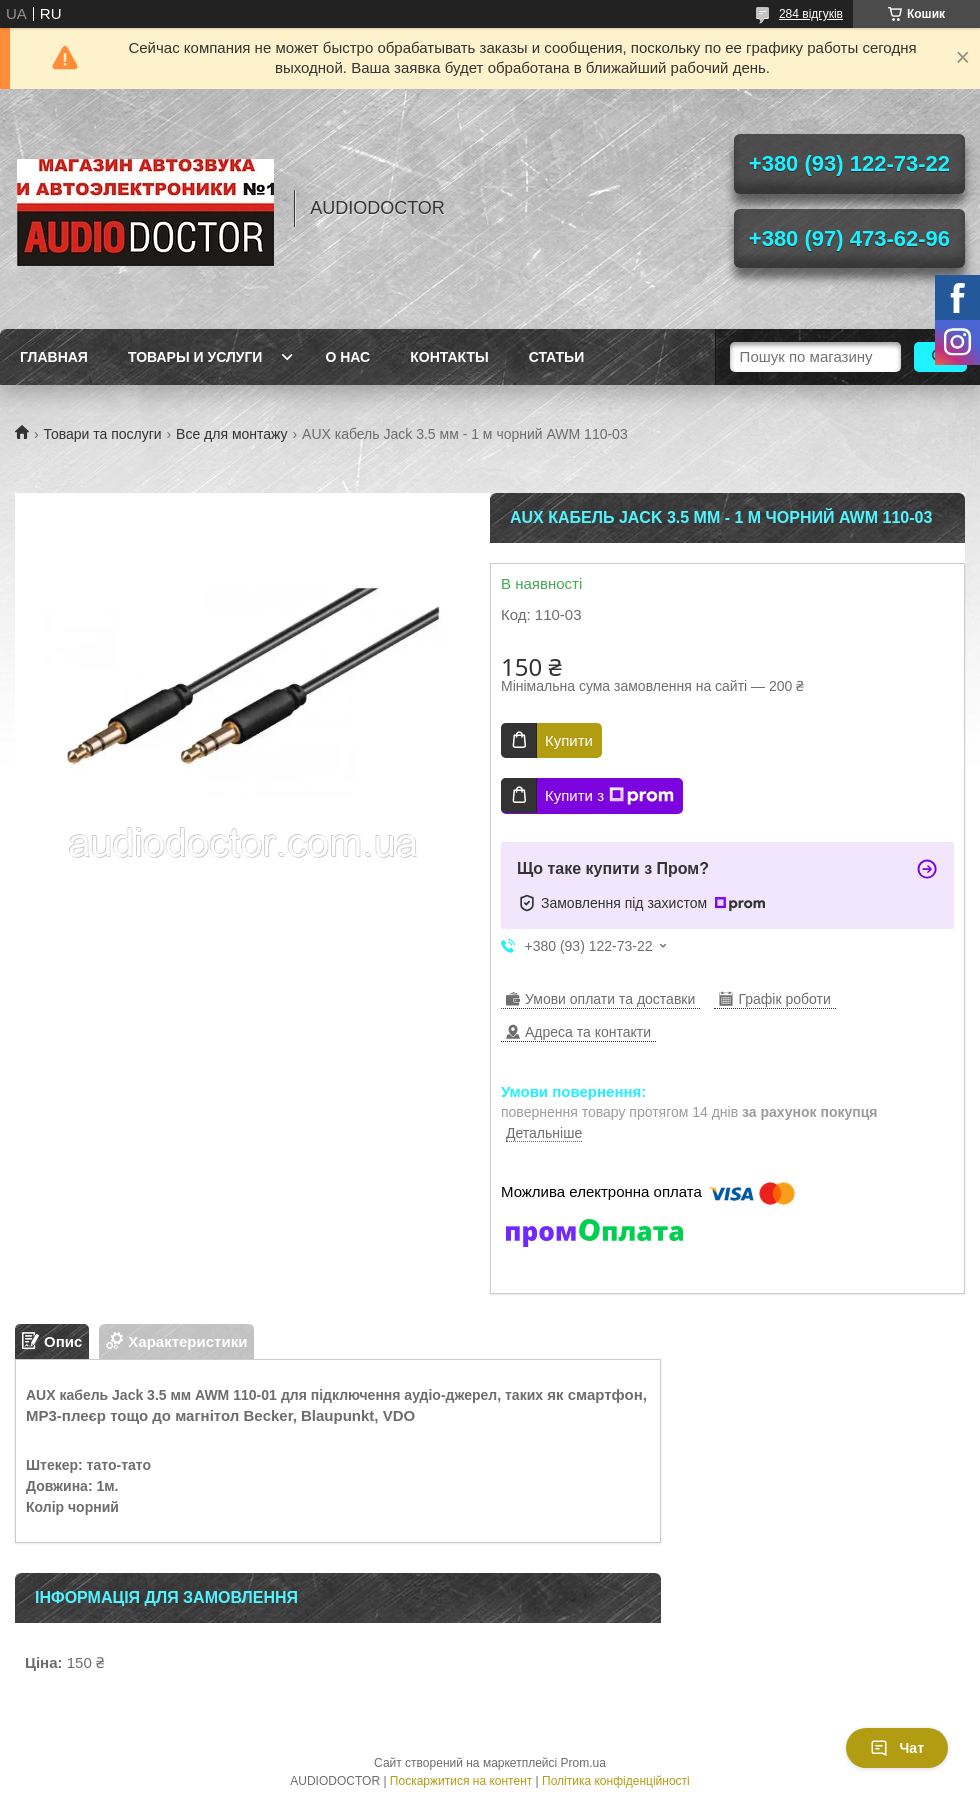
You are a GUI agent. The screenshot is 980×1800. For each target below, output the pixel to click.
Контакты (449, 357)
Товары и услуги (195, 357)
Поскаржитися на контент (461, 1781)
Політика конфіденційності (616, 1781)
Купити (569, 740)
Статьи (557, 357)
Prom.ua (583, 1763)
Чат (897, 1748)
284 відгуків (811, 14)
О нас (347, 357)
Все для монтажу (232, 434)
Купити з (609, 796)
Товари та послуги (102, 434)
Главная (54, 357)
